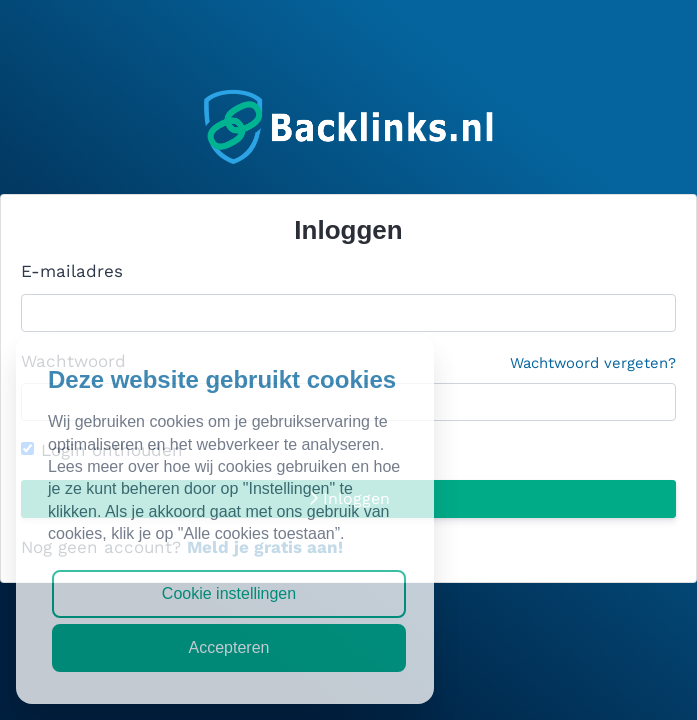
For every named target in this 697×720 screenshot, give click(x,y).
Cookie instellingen (229, 593)
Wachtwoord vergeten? (593, 363)
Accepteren (229, 647)
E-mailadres (72, 271)
